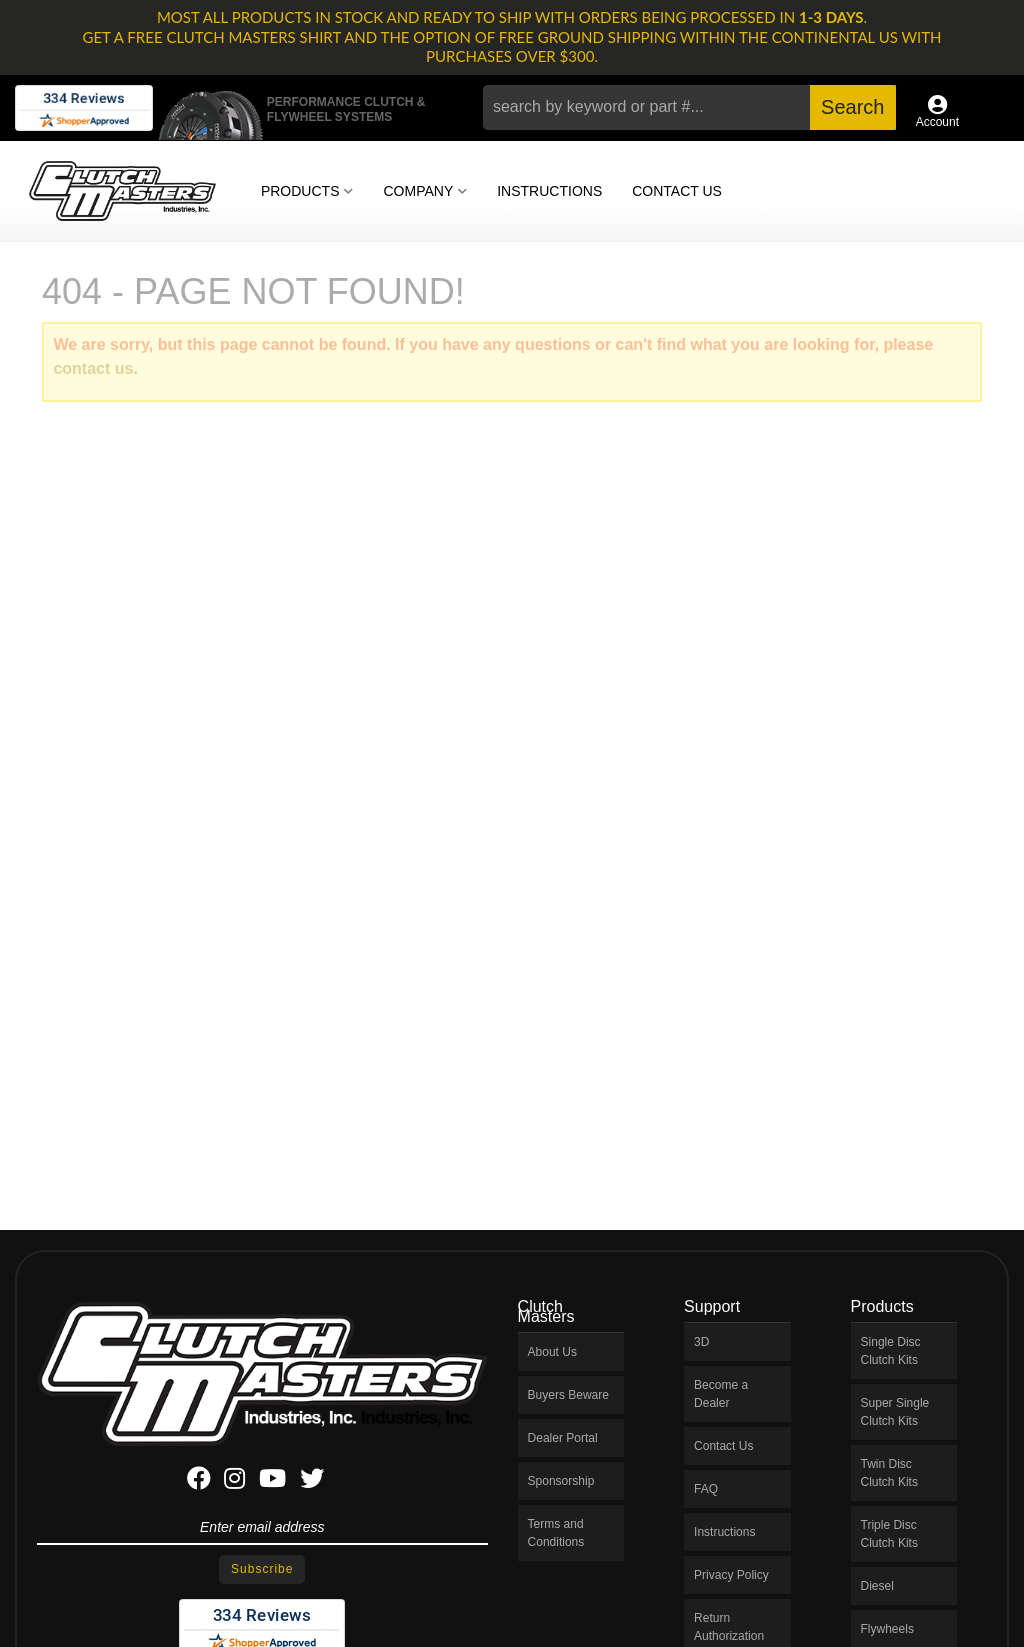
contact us (93, 368)
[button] (689, 107)
